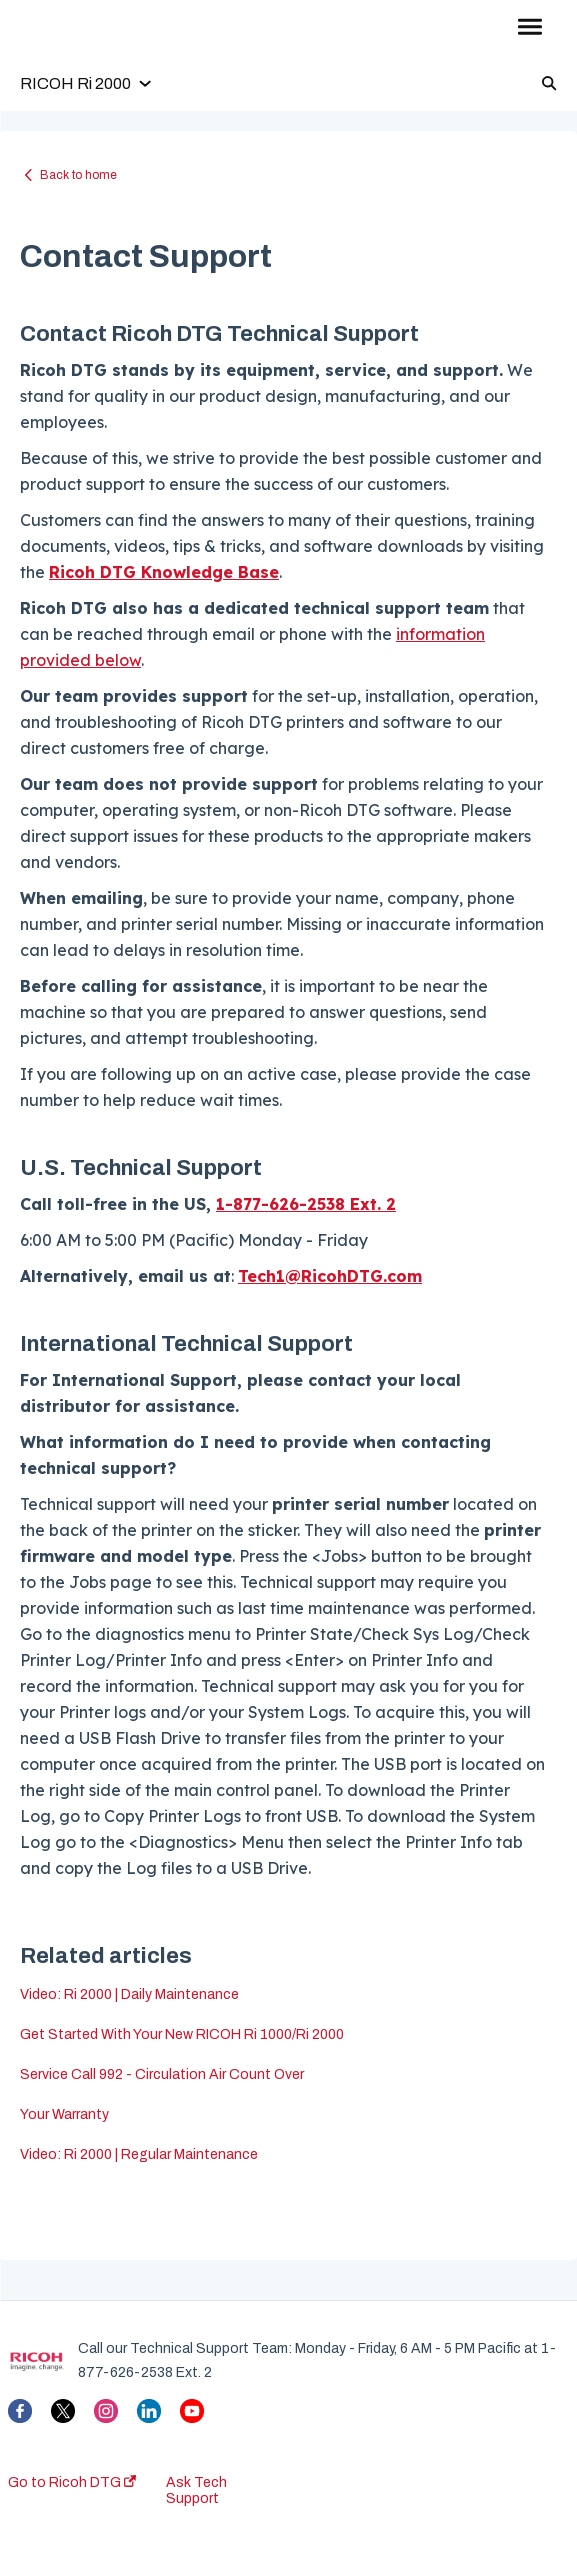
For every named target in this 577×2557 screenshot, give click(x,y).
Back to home (78, 175)
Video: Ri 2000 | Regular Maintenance (139, 2154)
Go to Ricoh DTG (72, 2482)
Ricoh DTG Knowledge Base (164, 572)
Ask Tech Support (196, 2490)
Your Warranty (64, 2114)
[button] (529, 28)
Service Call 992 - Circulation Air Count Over (162, 2074)
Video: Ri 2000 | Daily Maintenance (129, 1994)
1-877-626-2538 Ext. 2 (306, 1204)
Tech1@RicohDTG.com (330, 1276)
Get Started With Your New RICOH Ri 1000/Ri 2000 (182, 2034)
